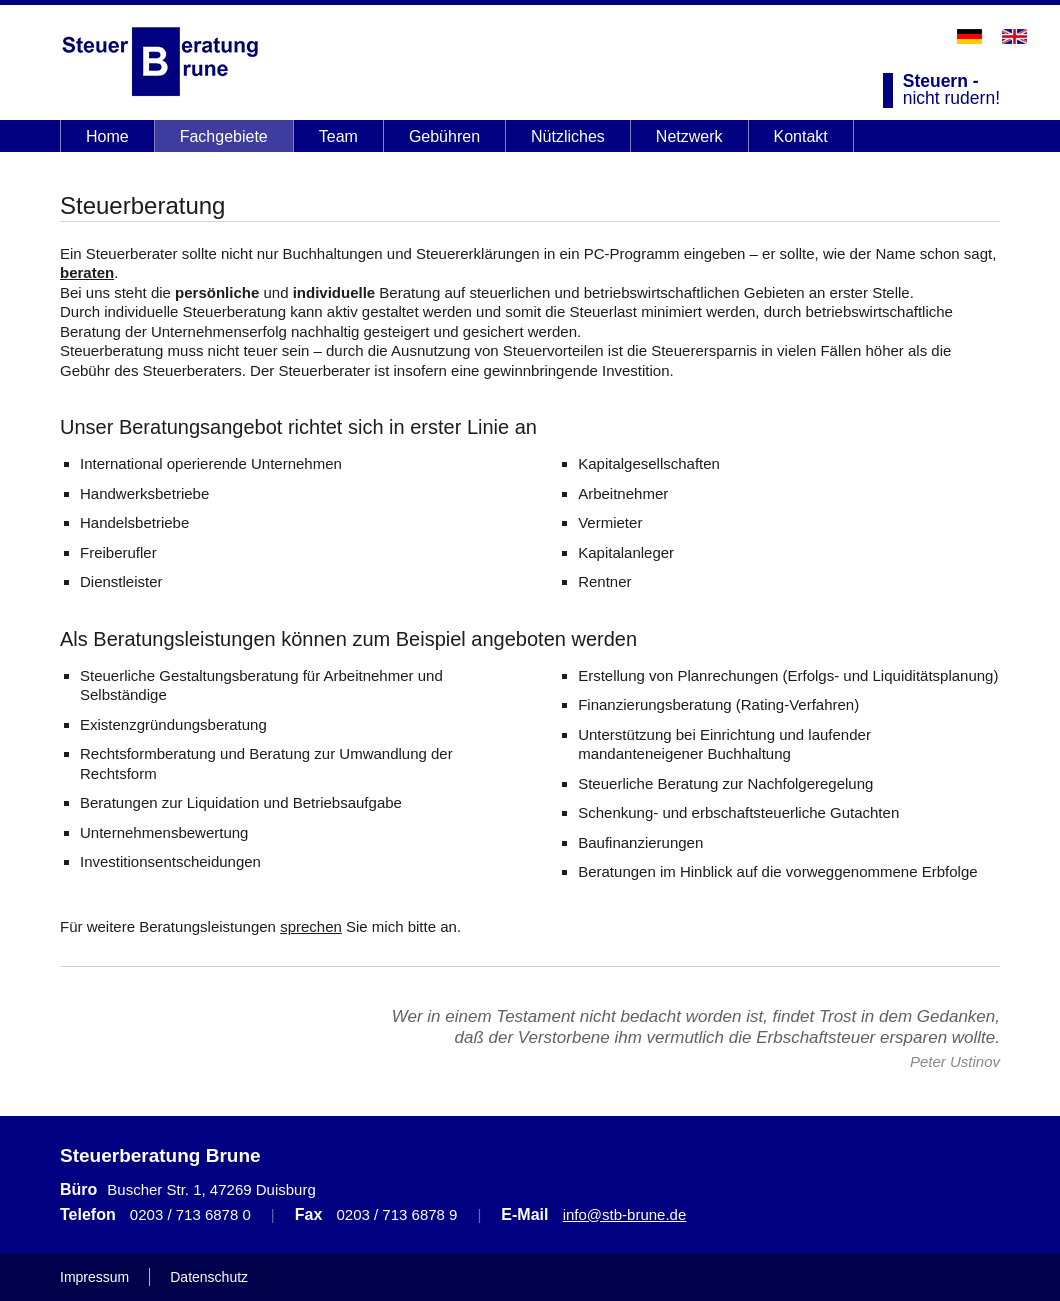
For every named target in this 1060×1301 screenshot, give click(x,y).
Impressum (94, 1277)
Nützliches (568, 136)
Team (338, 136)
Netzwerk (689, 136)
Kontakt (801, 136)
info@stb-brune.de (625, 1214)
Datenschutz (209, 1277)
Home (107, 136)
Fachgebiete (224, 136)
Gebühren (444, 136)
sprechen (311, 926)
